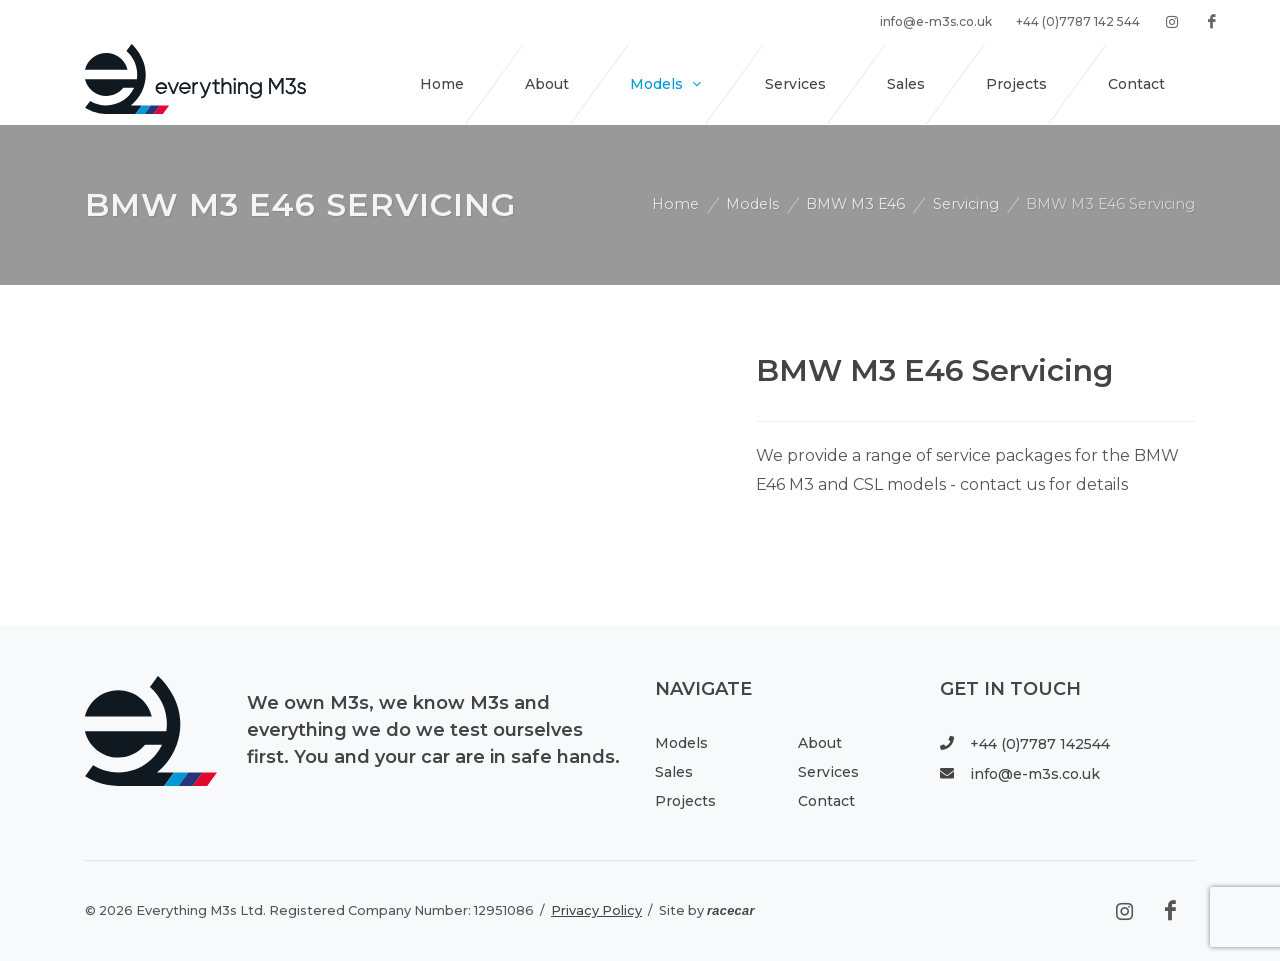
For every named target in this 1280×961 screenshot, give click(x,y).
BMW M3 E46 (855, 204)
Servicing (966, 204)
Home (675, 204)
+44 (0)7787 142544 (1025, 743)
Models (752, 204)
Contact (826, 801)
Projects (685, 801)
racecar (731, 910)
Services (828, 772)
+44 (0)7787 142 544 (1078, 21)
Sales (674, 772)
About (820, 743)
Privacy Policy (596, 910)
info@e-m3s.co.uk (1020, 774)
